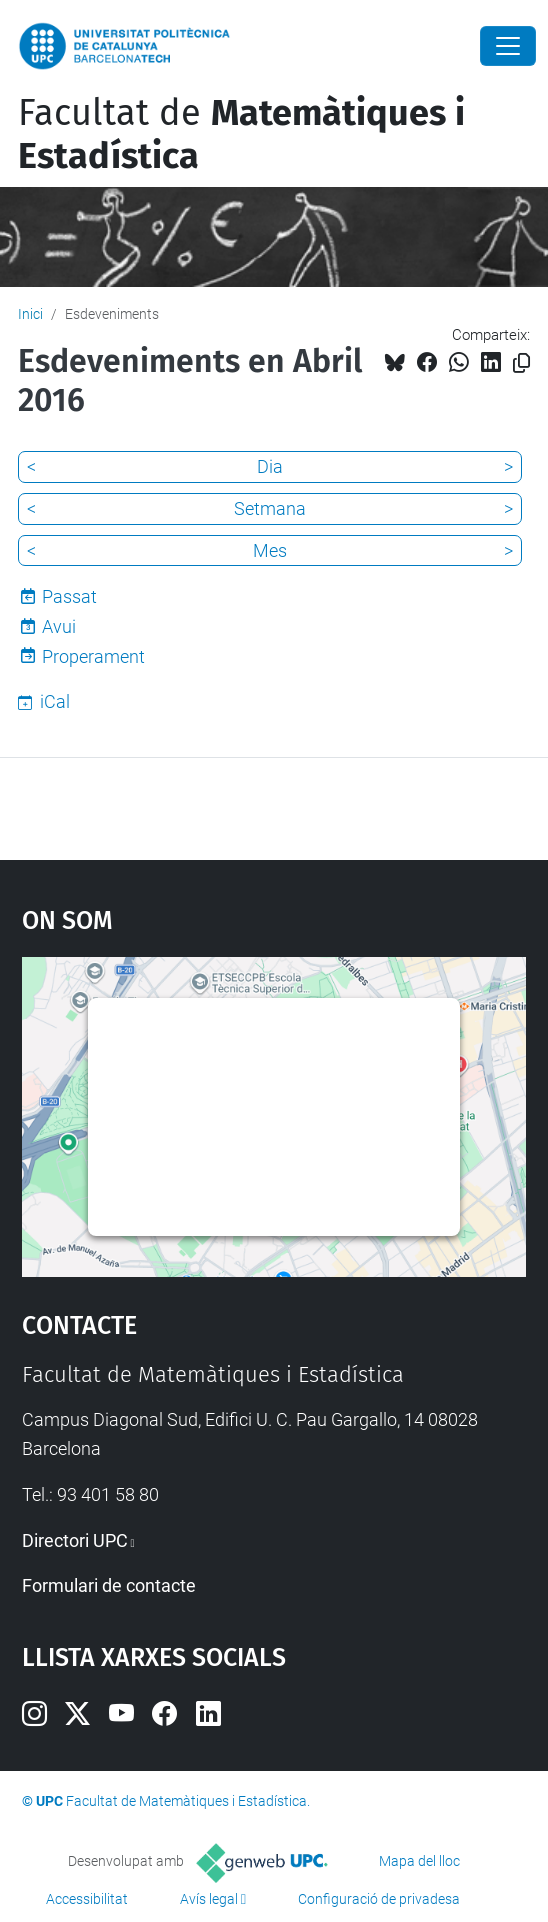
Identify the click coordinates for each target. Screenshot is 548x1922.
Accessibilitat (87, 1899)
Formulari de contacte (109, 1585)
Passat (69, 596)
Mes (270, 550)
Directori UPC (75, 1540)
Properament (93, 656)
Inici (30, 314)
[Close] (508, 46)
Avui (59, 626)
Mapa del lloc (419, 1861)
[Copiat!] (521, 363)
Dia (270, 466)
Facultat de (241, 134)
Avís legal (209, 1899)
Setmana (270, 508)
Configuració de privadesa (379, 1899)
